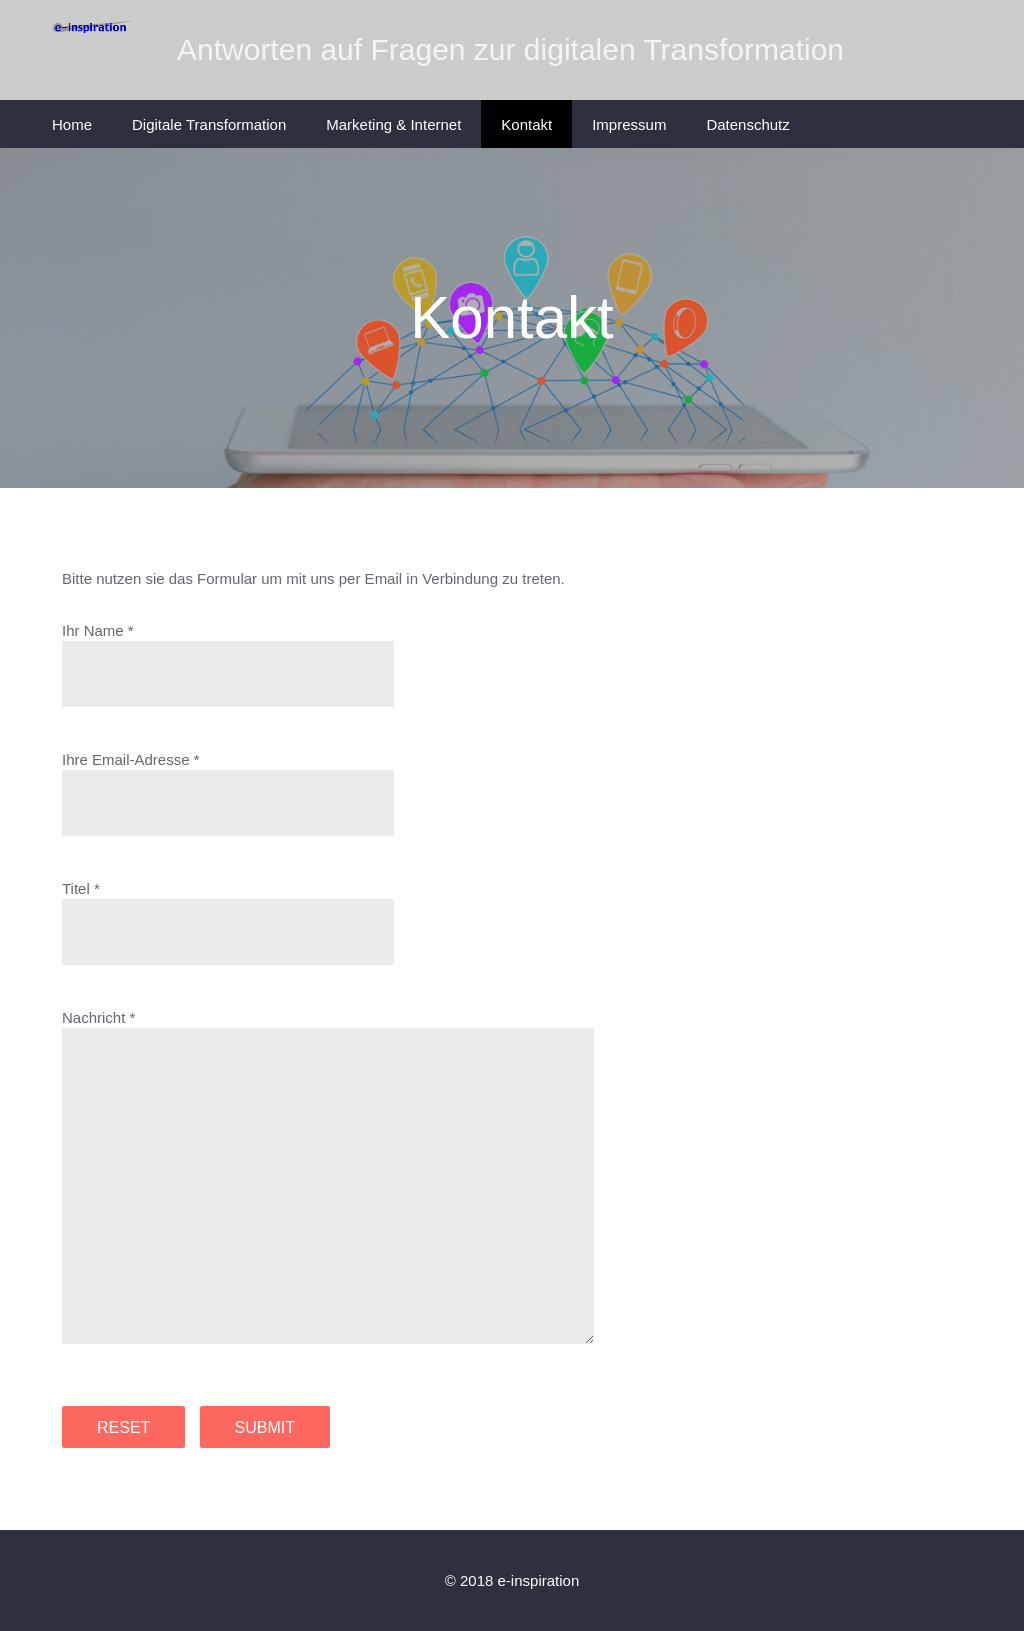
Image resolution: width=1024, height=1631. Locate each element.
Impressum (629, 124)
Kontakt (526, 124)
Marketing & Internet (393, 124)
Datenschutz (747, 124)
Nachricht (93, 1017)
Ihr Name (93, 630)
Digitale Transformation (209, 124)
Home (72, 124)
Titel (76, 888)
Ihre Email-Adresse (126, 759)
